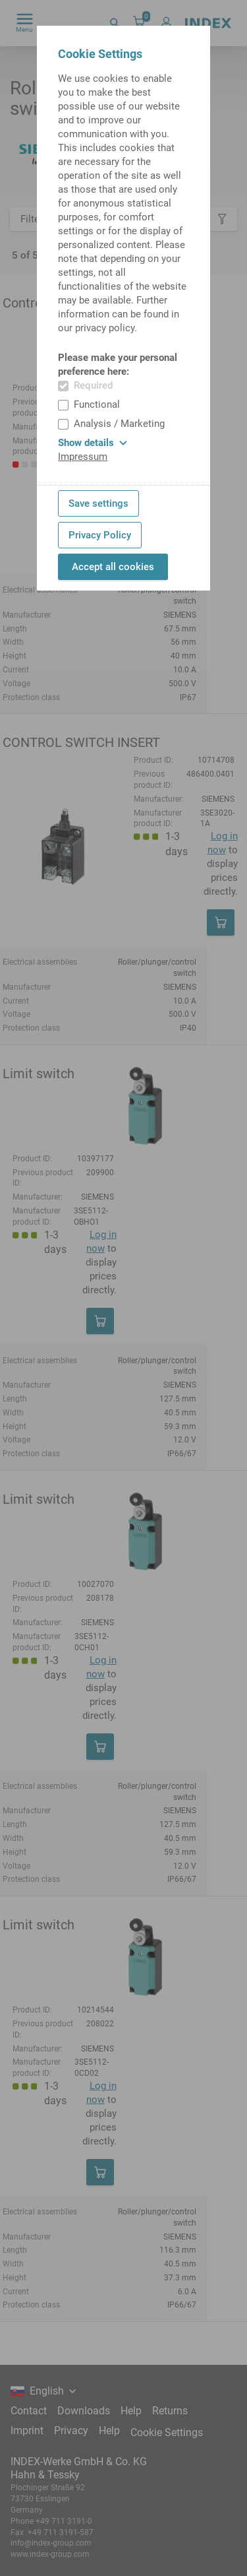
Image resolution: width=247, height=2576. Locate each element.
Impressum (82, 457)
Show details (92, 443)
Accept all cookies (113, 567)
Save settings (98, 503)
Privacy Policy (100, 535)
